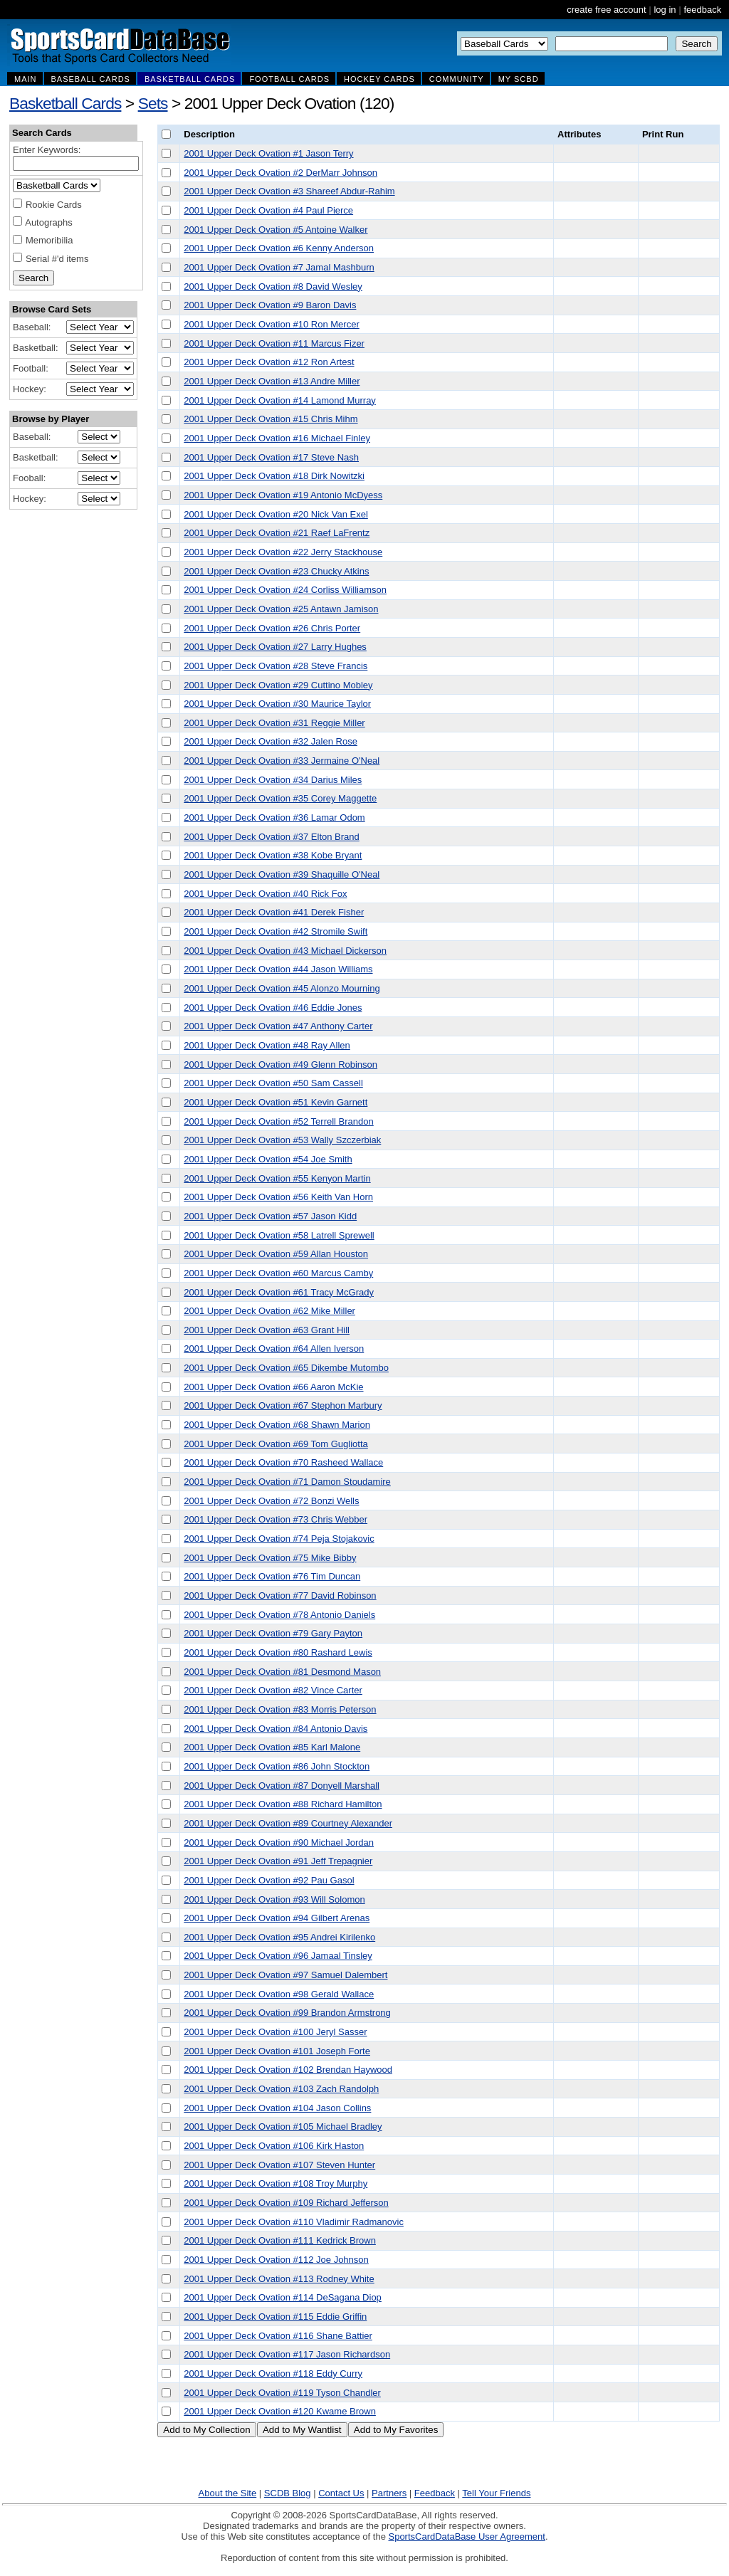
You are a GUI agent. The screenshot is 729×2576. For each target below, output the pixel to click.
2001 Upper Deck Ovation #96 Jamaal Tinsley (278, 1955)
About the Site (228, 2493)
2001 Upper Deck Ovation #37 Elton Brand (271, 836)
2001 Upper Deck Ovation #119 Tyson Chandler (282, 2392)
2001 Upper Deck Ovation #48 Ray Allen (267, 1045)
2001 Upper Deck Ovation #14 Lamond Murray (280, 400)
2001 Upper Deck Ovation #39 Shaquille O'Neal (281, 874)
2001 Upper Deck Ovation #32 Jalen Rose (270, 741)
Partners (389, 2493)
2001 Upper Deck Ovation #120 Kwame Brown (280, 2411)
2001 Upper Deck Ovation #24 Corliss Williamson (285, 589)
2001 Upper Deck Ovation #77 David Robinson (280, 1595)
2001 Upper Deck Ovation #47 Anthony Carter (278, 1026)
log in (665, 9)
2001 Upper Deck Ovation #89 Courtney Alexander (288, 1823)
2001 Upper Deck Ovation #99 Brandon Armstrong (287, 2012)
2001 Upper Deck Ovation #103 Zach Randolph (281, 2088)
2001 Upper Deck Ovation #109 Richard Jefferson (286, 2202)
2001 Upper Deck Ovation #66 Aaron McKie (273, 1387)
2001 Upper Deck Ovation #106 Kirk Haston (274, 2145)
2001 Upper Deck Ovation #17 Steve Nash (271, 457)
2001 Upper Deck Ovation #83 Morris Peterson (280, 1709)
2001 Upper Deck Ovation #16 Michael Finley (277, 438)
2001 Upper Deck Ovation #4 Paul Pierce (268, 210)
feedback (702, 9)
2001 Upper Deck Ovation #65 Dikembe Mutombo (286, 1367)
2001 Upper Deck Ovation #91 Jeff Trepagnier (278, 1861)
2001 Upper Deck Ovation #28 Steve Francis (275, 666)
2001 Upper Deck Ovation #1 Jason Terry (268, 153)
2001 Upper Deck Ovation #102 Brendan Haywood (288, 2069)
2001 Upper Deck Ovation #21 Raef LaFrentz (276, 532)
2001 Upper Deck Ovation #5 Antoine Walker (275, 229)
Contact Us (341, 2493)
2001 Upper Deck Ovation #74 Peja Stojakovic (279, 1538)
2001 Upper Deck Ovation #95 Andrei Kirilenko (279, 1937)
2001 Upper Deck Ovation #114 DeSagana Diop (283, 2297)
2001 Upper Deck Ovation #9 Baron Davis (270, 305)
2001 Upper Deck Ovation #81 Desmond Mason (282, 1671)
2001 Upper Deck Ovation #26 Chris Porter (272, 628)
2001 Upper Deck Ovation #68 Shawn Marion (277, 1424)
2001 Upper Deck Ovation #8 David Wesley (273, 286)
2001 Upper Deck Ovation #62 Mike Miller (269, 1310)
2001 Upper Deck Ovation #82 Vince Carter (273, 1690)
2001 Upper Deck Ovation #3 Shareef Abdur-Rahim (289, 191)
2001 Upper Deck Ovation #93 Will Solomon (274, 1899)
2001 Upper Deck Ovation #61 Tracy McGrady (279, 1292)
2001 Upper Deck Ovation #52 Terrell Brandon (278, 1121)
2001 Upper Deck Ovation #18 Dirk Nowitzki (274, 475)
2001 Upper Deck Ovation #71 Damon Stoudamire (287, 1481)
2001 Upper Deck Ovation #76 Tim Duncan (272, 1576)
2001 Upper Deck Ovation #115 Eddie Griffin (275, 2316)
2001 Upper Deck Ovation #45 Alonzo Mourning (281, 988)
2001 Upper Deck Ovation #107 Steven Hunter (279, 2165)
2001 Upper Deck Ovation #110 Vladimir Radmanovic (294, 2222)
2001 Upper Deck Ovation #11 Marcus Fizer (274, 343)
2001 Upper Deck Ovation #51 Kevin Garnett (275, 1102)
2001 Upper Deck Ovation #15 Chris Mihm (270, 419)
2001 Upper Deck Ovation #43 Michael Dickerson (285, 950)
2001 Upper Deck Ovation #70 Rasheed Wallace (283, 1462)
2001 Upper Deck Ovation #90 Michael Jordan (279, 1842)
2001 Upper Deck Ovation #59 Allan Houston (276, 1253)
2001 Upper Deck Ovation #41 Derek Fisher (274, 912)
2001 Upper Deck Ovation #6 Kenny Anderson (279, 248)
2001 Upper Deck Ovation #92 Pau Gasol (269, 1880)
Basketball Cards (65, 103)
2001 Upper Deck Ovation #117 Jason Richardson (287, 2354)
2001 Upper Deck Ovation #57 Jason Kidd (270, 1216)
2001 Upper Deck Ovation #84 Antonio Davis (275, 1728)
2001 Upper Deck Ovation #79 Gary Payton (273, 1633)
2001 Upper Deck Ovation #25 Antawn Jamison (281, 609)
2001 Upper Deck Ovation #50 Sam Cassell (273, 1083)
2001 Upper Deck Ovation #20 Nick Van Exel (275, 514)
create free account (606, 9)
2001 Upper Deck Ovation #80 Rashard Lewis (278, 1652)
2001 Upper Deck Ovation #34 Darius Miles (273, 779)
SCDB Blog (287, 2493)
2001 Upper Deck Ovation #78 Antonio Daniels (279, 1614)
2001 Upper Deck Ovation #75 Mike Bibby (270, 1557)
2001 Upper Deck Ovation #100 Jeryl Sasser (275, 2031)
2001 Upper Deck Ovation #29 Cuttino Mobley (278, 685)
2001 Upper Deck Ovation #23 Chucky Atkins (276, 571)
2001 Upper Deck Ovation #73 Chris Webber (275, 1519)
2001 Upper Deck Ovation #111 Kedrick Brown (280, 2240)
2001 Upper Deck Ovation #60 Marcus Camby (278, 1273)
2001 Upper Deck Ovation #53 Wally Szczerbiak (282, 1140)
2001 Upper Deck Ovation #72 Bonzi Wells (271, 1500)
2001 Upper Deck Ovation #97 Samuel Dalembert (285, 1975)
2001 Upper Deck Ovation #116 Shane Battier (278, 2335)
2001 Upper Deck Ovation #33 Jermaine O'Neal (281, 760)
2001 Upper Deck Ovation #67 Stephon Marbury (283, 1405)
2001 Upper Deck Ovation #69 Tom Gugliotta (275, 1444)
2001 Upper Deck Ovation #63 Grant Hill (267, 1330)
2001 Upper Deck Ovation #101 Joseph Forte (277, 2051)
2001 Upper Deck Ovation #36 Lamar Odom (274, 817)
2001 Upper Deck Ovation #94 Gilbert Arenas (276, 1918)
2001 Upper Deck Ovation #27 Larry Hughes (275, 646)
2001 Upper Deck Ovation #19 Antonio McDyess (283, 495)
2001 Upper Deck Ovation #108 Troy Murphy (275, 2183)
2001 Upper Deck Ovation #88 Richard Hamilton (283, 1804)
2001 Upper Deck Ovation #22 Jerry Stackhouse (283, 552)
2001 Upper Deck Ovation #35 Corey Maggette (280, 798)
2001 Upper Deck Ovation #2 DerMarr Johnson (280, 172)
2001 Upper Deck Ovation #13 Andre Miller (272, 381)
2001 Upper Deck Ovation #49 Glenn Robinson (280, 1064)
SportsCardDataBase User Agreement (466, 2536)
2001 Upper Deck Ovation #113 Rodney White (279, 2278)
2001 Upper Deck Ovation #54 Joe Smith (268, 1159)
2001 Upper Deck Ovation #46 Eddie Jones (273, 1007)
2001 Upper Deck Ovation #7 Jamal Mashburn (279, 267)
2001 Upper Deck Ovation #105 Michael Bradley (283, 2126)
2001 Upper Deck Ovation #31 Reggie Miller (274, 722)
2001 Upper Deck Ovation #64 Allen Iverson (274, 1348)
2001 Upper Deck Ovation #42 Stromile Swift (275, 931)
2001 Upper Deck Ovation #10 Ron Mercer (271, 324)
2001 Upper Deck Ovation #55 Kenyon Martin (277, 1178)
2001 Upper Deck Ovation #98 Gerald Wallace (279, 1994)
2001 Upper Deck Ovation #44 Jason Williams (278, 969)
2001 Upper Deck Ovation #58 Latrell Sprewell (279, 1235)
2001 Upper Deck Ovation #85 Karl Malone (272, 1747)
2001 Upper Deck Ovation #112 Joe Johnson (276, 2259)
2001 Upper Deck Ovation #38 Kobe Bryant (273, 855)
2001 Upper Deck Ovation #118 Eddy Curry (273, 2373)
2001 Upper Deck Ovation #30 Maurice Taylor (277, 703)
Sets (153, 103)
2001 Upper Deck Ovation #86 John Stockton (276, 1766)
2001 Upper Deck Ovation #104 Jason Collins (277, 2108)
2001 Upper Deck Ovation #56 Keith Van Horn (278, 1197)
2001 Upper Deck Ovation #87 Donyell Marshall (281, 1785)
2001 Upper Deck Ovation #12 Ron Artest (269, 362)
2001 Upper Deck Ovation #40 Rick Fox (265, 893)
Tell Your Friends (496, 2493)
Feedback (434, 2493)
